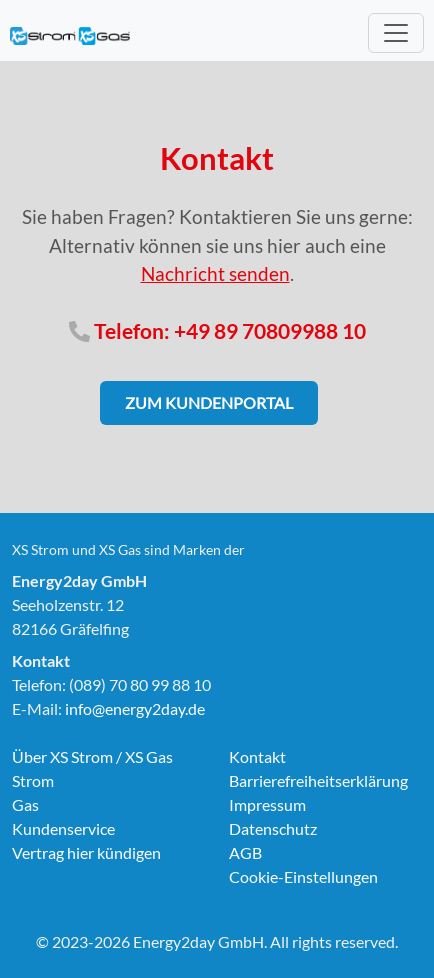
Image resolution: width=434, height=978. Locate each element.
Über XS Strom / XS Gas (92, 756)
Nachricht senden (215, 273)
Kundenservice (63, 828)
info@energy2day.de (135, 708)
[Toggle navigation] (396, 33)
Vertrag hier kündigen (86, 852)
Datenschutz (273, 828)
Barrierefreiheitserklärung (318, 780)
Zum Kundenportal (209, 402)
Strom (33, 780)
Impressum (267, 804)
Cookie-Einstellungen (303, 876)
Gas (25, 804)
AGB (245, 852)
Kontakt (257, 756)
